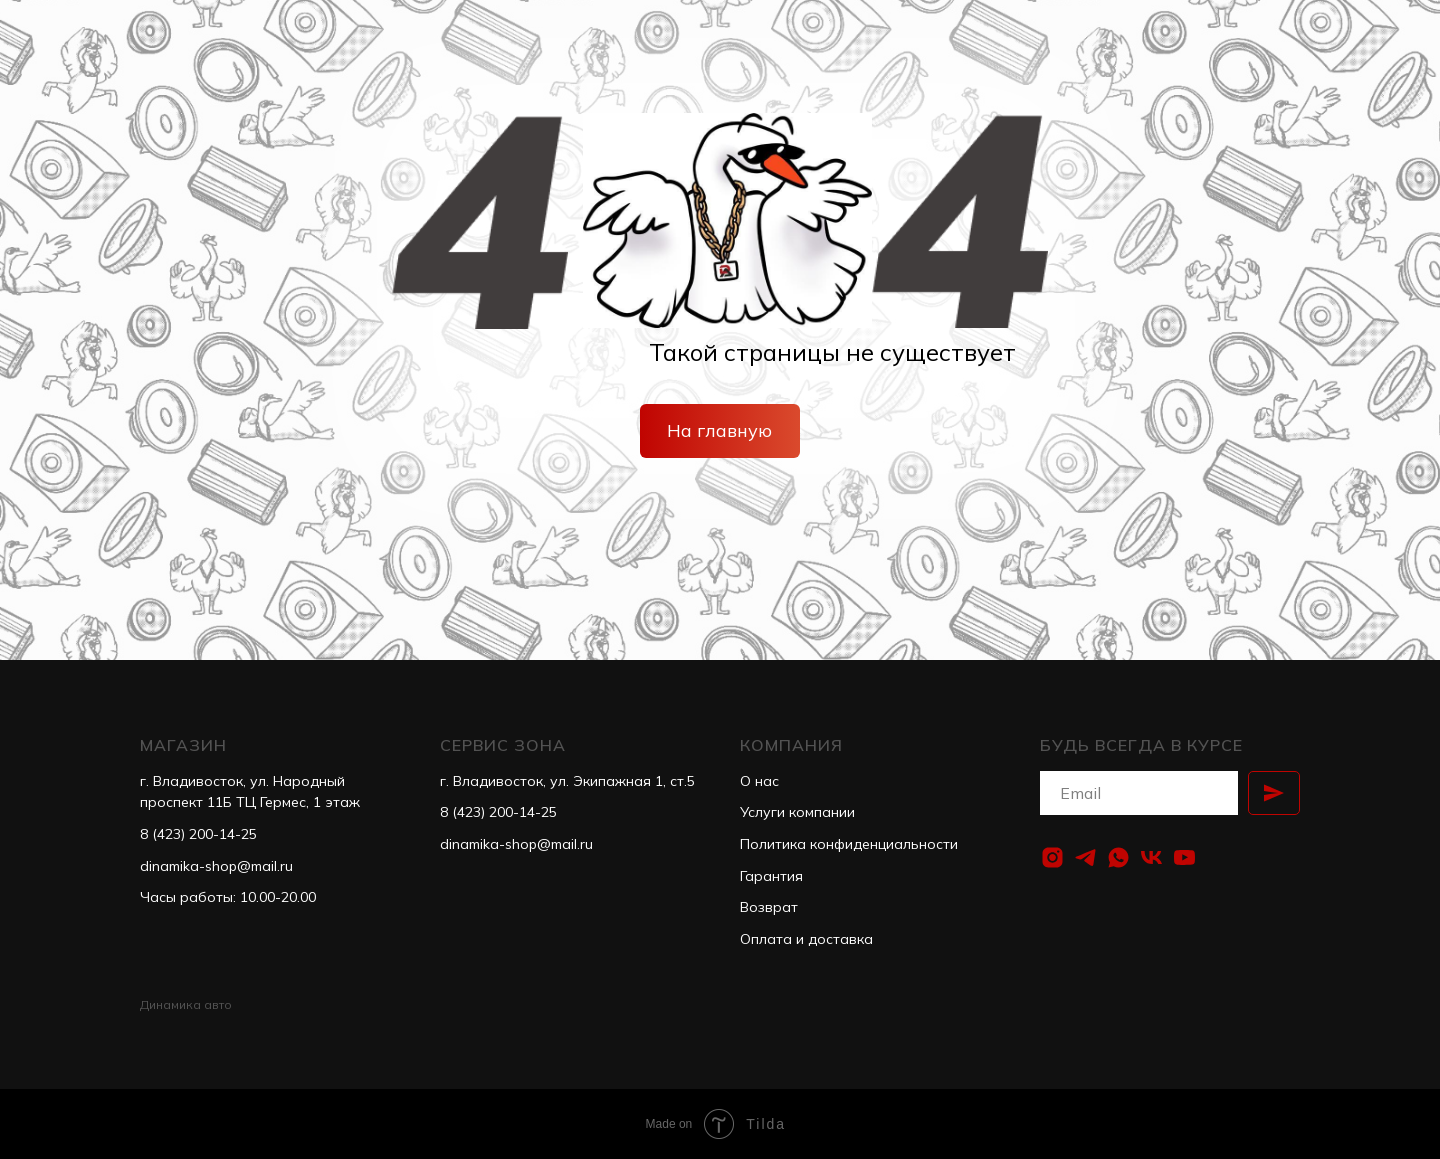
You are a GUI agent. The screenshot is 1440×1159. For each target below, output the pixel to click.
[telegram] (1085, 857)
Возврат (769, 907)
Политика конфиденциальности (849, 844)
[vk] (1151, 857)
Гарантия (771, 876)
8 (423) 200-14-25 (198, 834)
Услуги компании (797, 812)
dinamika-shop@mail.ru (216, 866)
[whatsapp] (1118, 857)
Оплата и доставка (806, 939)
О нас (759, 781)
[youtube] (1184, 857)
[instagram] (1052, 857)
